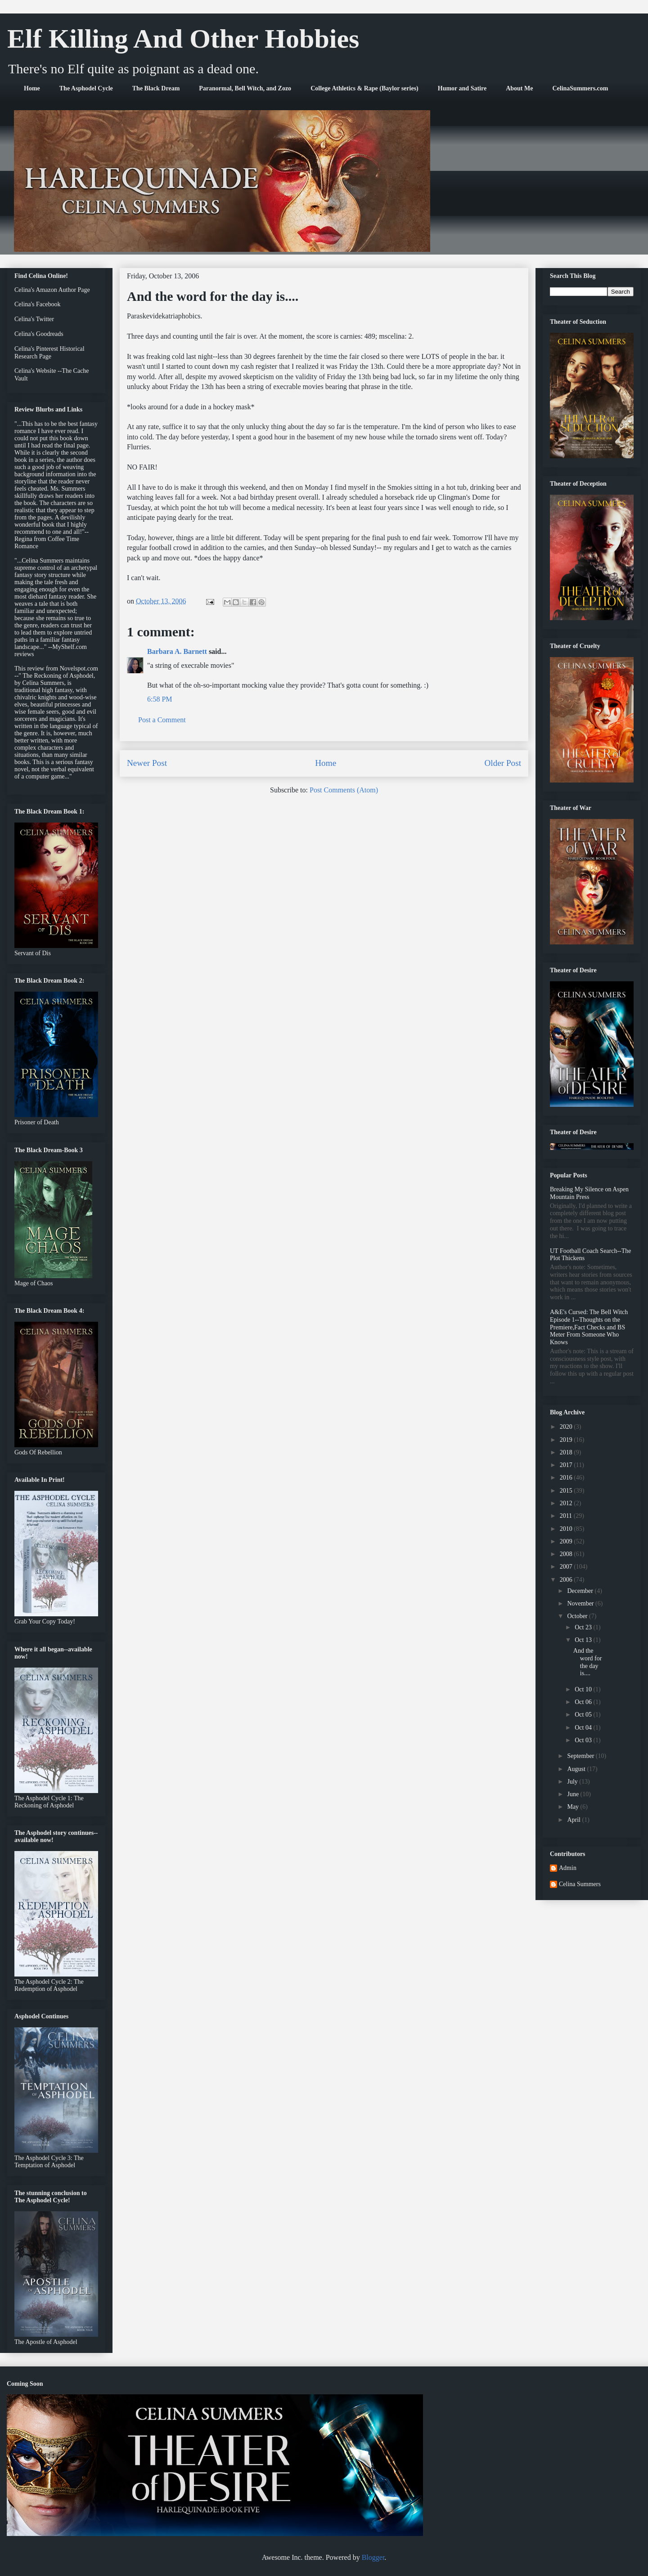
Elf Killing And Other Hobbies (183, 39)
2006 (567, 1579)
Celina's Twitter (34, 319)
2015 (567, 1490)
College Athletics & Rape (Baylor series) (364, 88)
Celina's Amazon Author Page (52, 289)
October (578, 1616)
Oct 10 (584, 1689)
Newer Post (147, 763)
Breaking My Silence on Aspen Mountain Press (589, 1193)
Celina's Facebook (37, 304)
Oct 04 (584, 1727)
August (577, 1769)
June (573, 1794)
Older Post (502, 763)
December (580, 1591)
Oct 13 (584, 1640)
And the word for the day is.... (587, 1662)
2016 (567, 1477)
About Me (519, 88)
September (581, 1756)
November (581, 1603)
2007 (567, 1566)
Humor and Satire (462, 88)
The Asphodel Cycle (86, 88)
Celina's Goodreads (38, 334)
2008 (567, 1554)
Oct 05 (584, 1714)
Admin (567, 1868)
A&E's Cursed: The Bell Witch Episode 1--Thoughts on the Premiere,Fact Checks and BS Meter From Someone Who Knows (589, 1327)
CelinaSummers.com (580, 88)
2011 (567, 1515)
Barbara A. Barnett (177, 651)
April (574, 1819)
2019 (567, 1439)
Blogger (373, 2557)
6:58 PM (159, 699)
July (573, 1781)
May (573, 1806)
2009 (567, 1541)
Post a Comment (162, 720)
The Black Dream (156, 88)
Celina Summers (580, 1884)
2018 (567, 1452)
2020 (567, 1426)
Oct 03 (584, 1740)
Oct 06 (584, 1702)
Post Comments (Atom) (344, 790)
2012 (567, 1503)
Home (32, 88)
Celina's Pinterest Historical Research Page (49, 352)
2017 (567, 1465)
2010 (567, 1528)
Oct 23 (584, 1627)
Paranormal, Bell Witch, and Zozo (245, 88)
